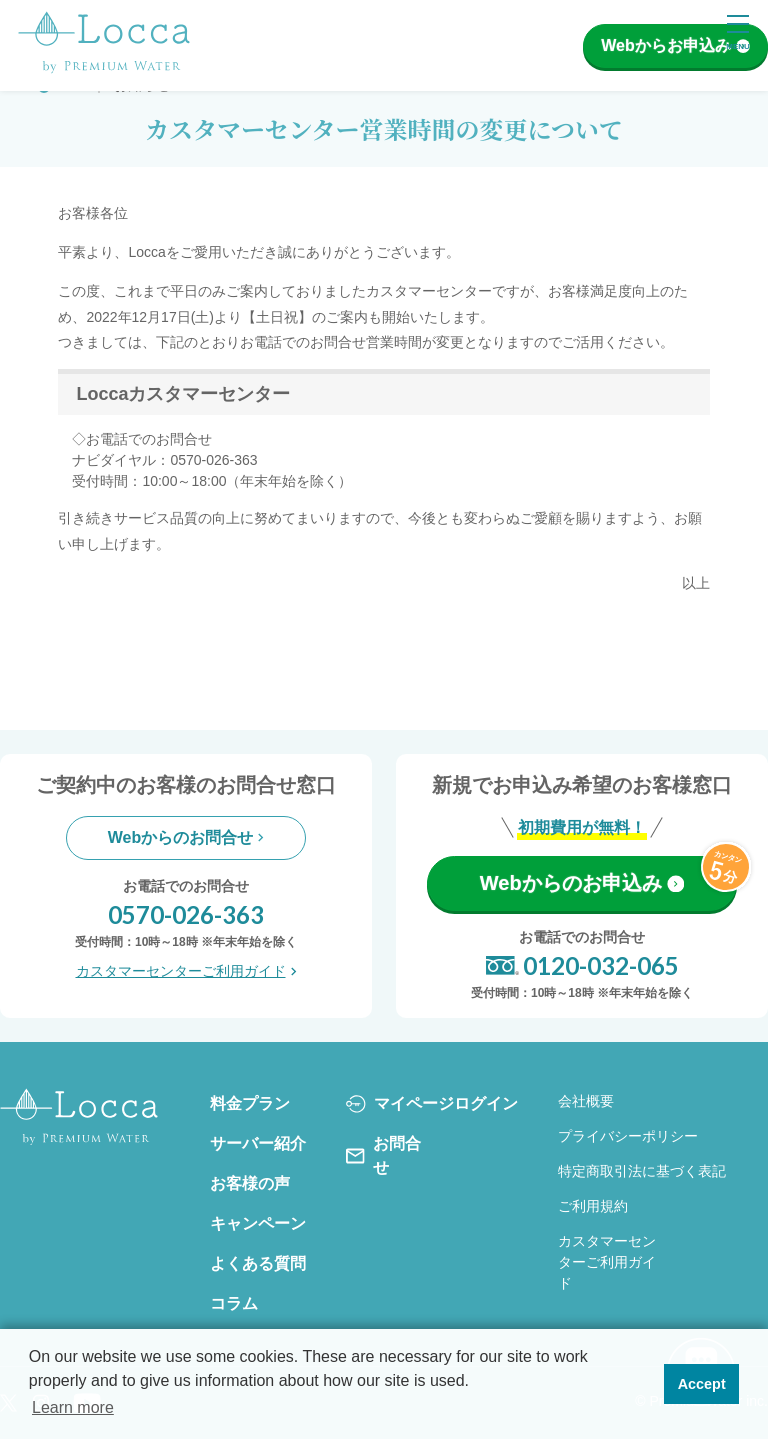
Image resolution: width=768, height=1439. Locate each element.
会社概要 (586, 1101)
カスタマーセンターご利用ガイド (186, 971)
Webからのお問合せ (186, 837)
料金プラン (250, 1103)
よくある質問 (258, 1263)
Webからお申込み (675, 45)
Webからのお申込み (582, 883)
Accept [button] (702, 1384)
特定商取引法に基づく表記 (642, 1171)
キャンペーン (258, 1223)
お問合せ (383, 1155)
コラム (234, 1303)
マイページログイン (432, 1104)
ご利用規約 (593, 1206)
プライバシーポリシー (628, 1136)
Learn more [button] (73, 1407)
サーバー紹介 (258, 1143)
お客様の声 (250, 1183)
